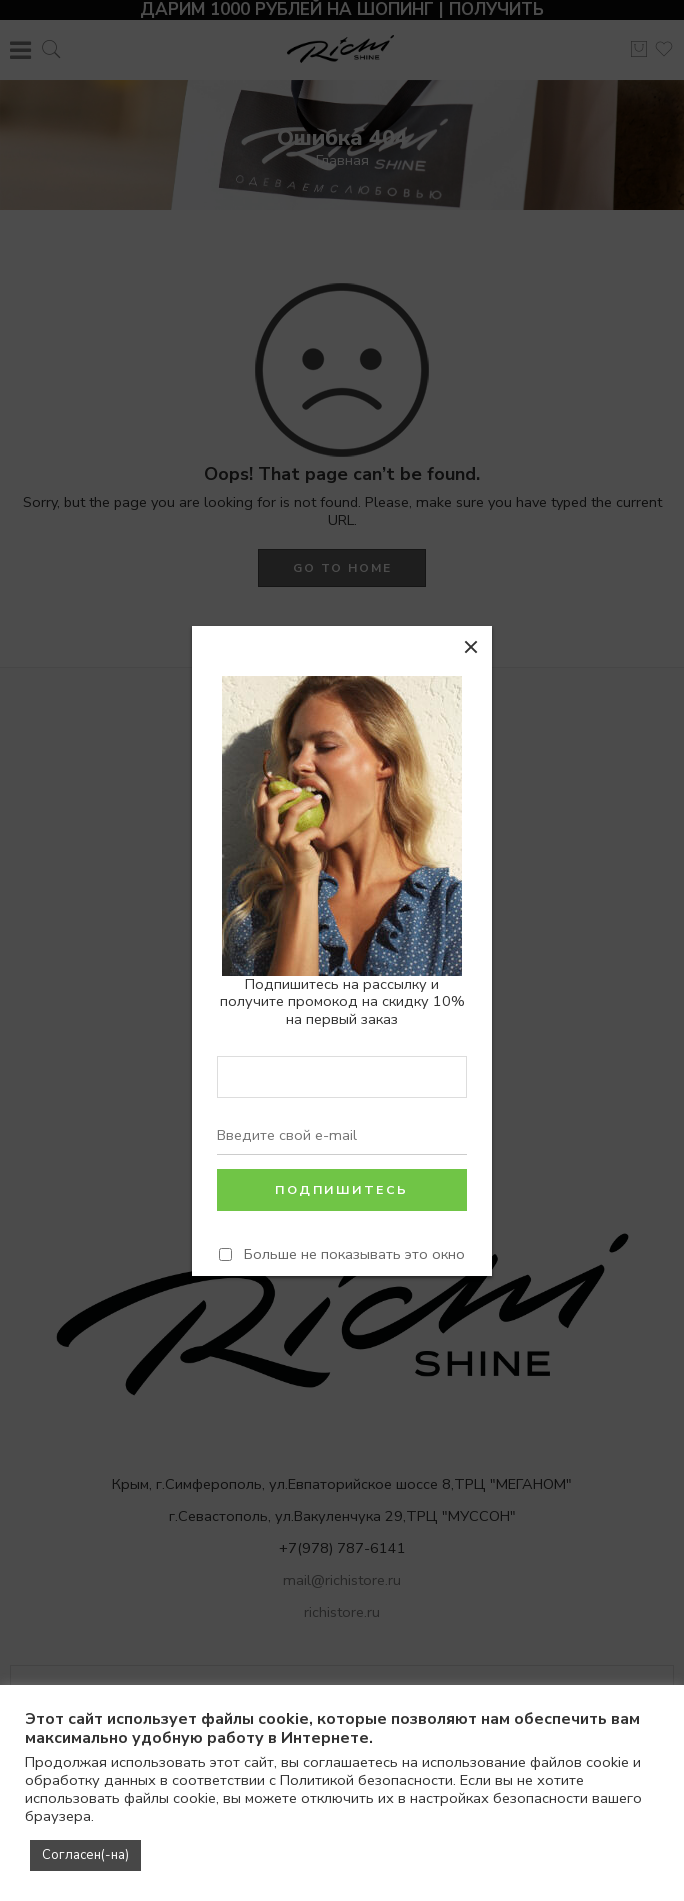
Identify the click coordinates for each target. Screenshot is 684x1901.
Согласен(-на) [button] (85, 1855)
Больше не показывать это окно (354, 1253)
